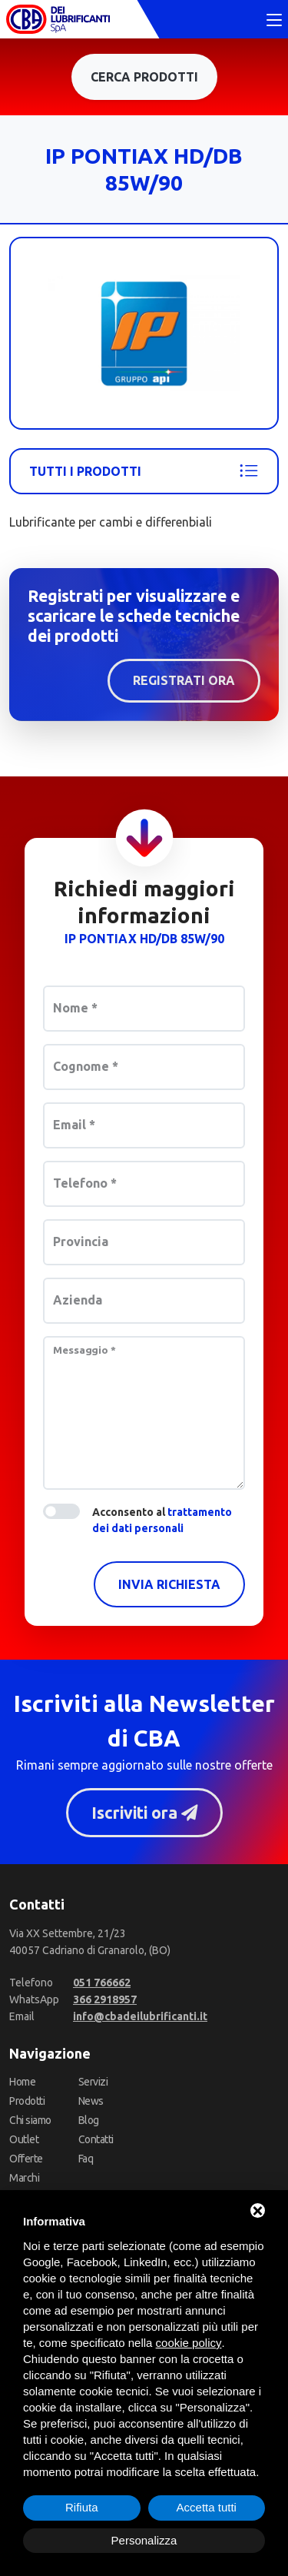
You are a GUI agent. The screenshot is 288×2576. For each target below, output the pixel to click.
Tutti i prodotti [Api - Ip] (144, 471)
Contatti (96, 2139)
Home (22, 2082)
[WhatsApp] (105, 1999)
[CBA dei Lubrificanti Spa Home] (58, 19)
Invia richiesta (169, 1584)
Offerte (26, 2158)
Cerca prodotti (144, 77)
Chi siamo (30, 2120)
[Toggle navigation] (274, 21)
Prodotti (27, 2101)
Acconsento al (162, 1520)
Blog (88, 2120)
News (91, 2101)
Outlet (23, 2139)
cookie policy (189, 2342)
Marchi (24, 2178)
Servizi (93, 2082)
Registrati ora (184, 680)
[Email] (140, 2016)
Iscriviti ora (144, 1812)
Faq (86, 2158)
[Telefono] (102, 1982)
